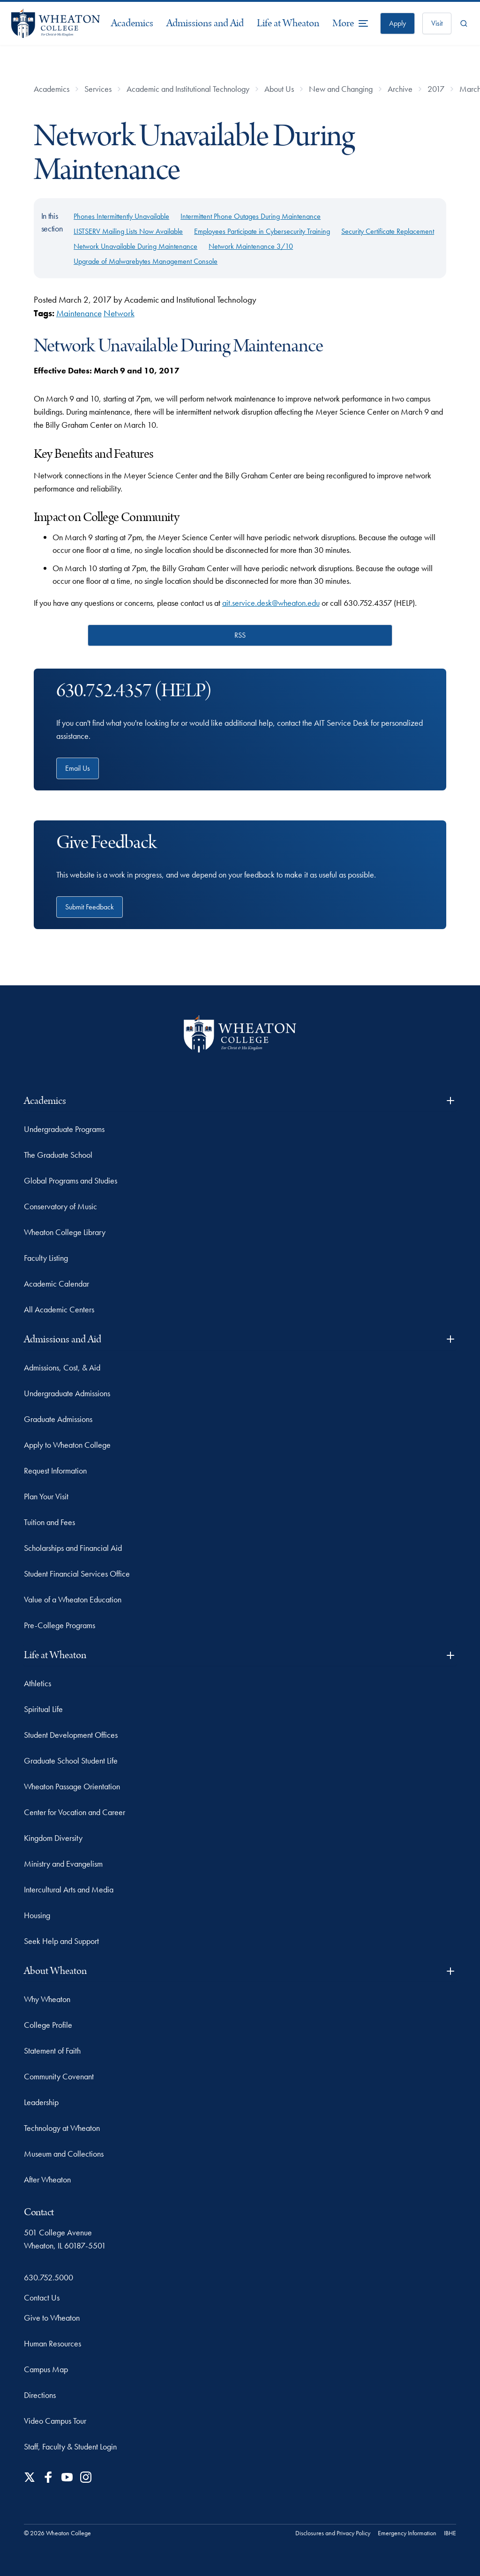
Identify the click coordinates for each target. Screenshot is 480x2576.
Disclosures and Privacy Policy (332, 2533)
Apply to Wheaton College (67, 1444)
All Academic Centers (59, 1309)
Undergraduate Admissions (67, 1393)
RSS (240, 635)
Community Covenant (59, 2076)
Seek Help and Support (61, 1941)
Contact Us (42, 2297)
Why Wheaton (47, 1999)
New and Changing (341, 88)
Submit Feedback (89, 907)
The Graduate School (58, 1154)
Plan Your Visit (46, 1496)
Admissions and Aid (205, 23)
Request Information (55, 1470)
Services (98, 88)
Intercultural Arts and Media (68, 1889)
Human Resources (52, 2343)
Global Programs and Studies (70, 1180)
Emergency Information (407, 2533)
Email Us (77, 768)
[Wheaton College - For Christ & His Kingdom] (240, 1033)
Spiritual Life (43, 1709)
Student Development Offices (71, 1734)
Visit (436, 23)
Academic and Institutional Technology (188, 88)
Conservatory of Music (60, 1206)
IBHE (450, 2533)
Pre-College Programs (59, 1625)
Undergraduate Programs (64, 1129)
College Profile (48, 2024)
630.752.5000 (48, 2277)
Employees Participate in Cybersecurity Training (262, 231)
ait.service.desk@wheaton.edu (271, 602)
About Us (279, 88)
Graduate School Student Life (71, 1760)
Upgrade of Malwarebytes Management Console (146, 261)
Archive (400, 88)
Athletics (37, 1683)
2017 (436, 88)
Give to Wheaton (52, 2317)
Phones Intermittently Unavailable (121, 216)
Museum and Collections (64, 2153)
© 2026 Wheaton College (57, 2533)
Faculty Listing (46, 1257)
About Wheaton (240, 1971)
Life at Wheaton (288, 23)
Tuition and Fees (49, 1522)
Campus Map (46, 2369)
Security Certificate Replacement (387, 231)
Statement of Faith (52, 2050)
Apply (397, 23)
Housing (37, 1915)
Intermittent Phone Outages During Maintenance (250, 216)
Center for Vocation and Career (74, 1812)
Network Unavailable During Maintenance (135, 246)
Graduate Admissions (58, 1419)
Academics (132, 23)
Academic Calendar (56, 1283)
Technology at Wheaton (62, 2127)
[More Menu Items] (350, 23)
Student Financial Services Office (77, 1573)
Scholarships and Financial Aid (73, 1547)
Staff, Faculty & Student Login (70, 2446)
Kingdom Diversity (53, 1837)
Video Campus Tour (55, 2420)
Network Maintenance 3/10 (251, 246)
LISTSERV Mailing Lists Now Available (128, 231)
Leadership (41, 2102)
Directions (40, 2395)
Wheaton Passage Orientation (72, 1786)
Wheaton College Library (64, 1232)
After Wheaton (47, 2179)
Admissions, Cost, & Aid (62, 1367)
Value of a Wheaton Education (72, 1599)
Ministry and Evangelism (63, 1863)
